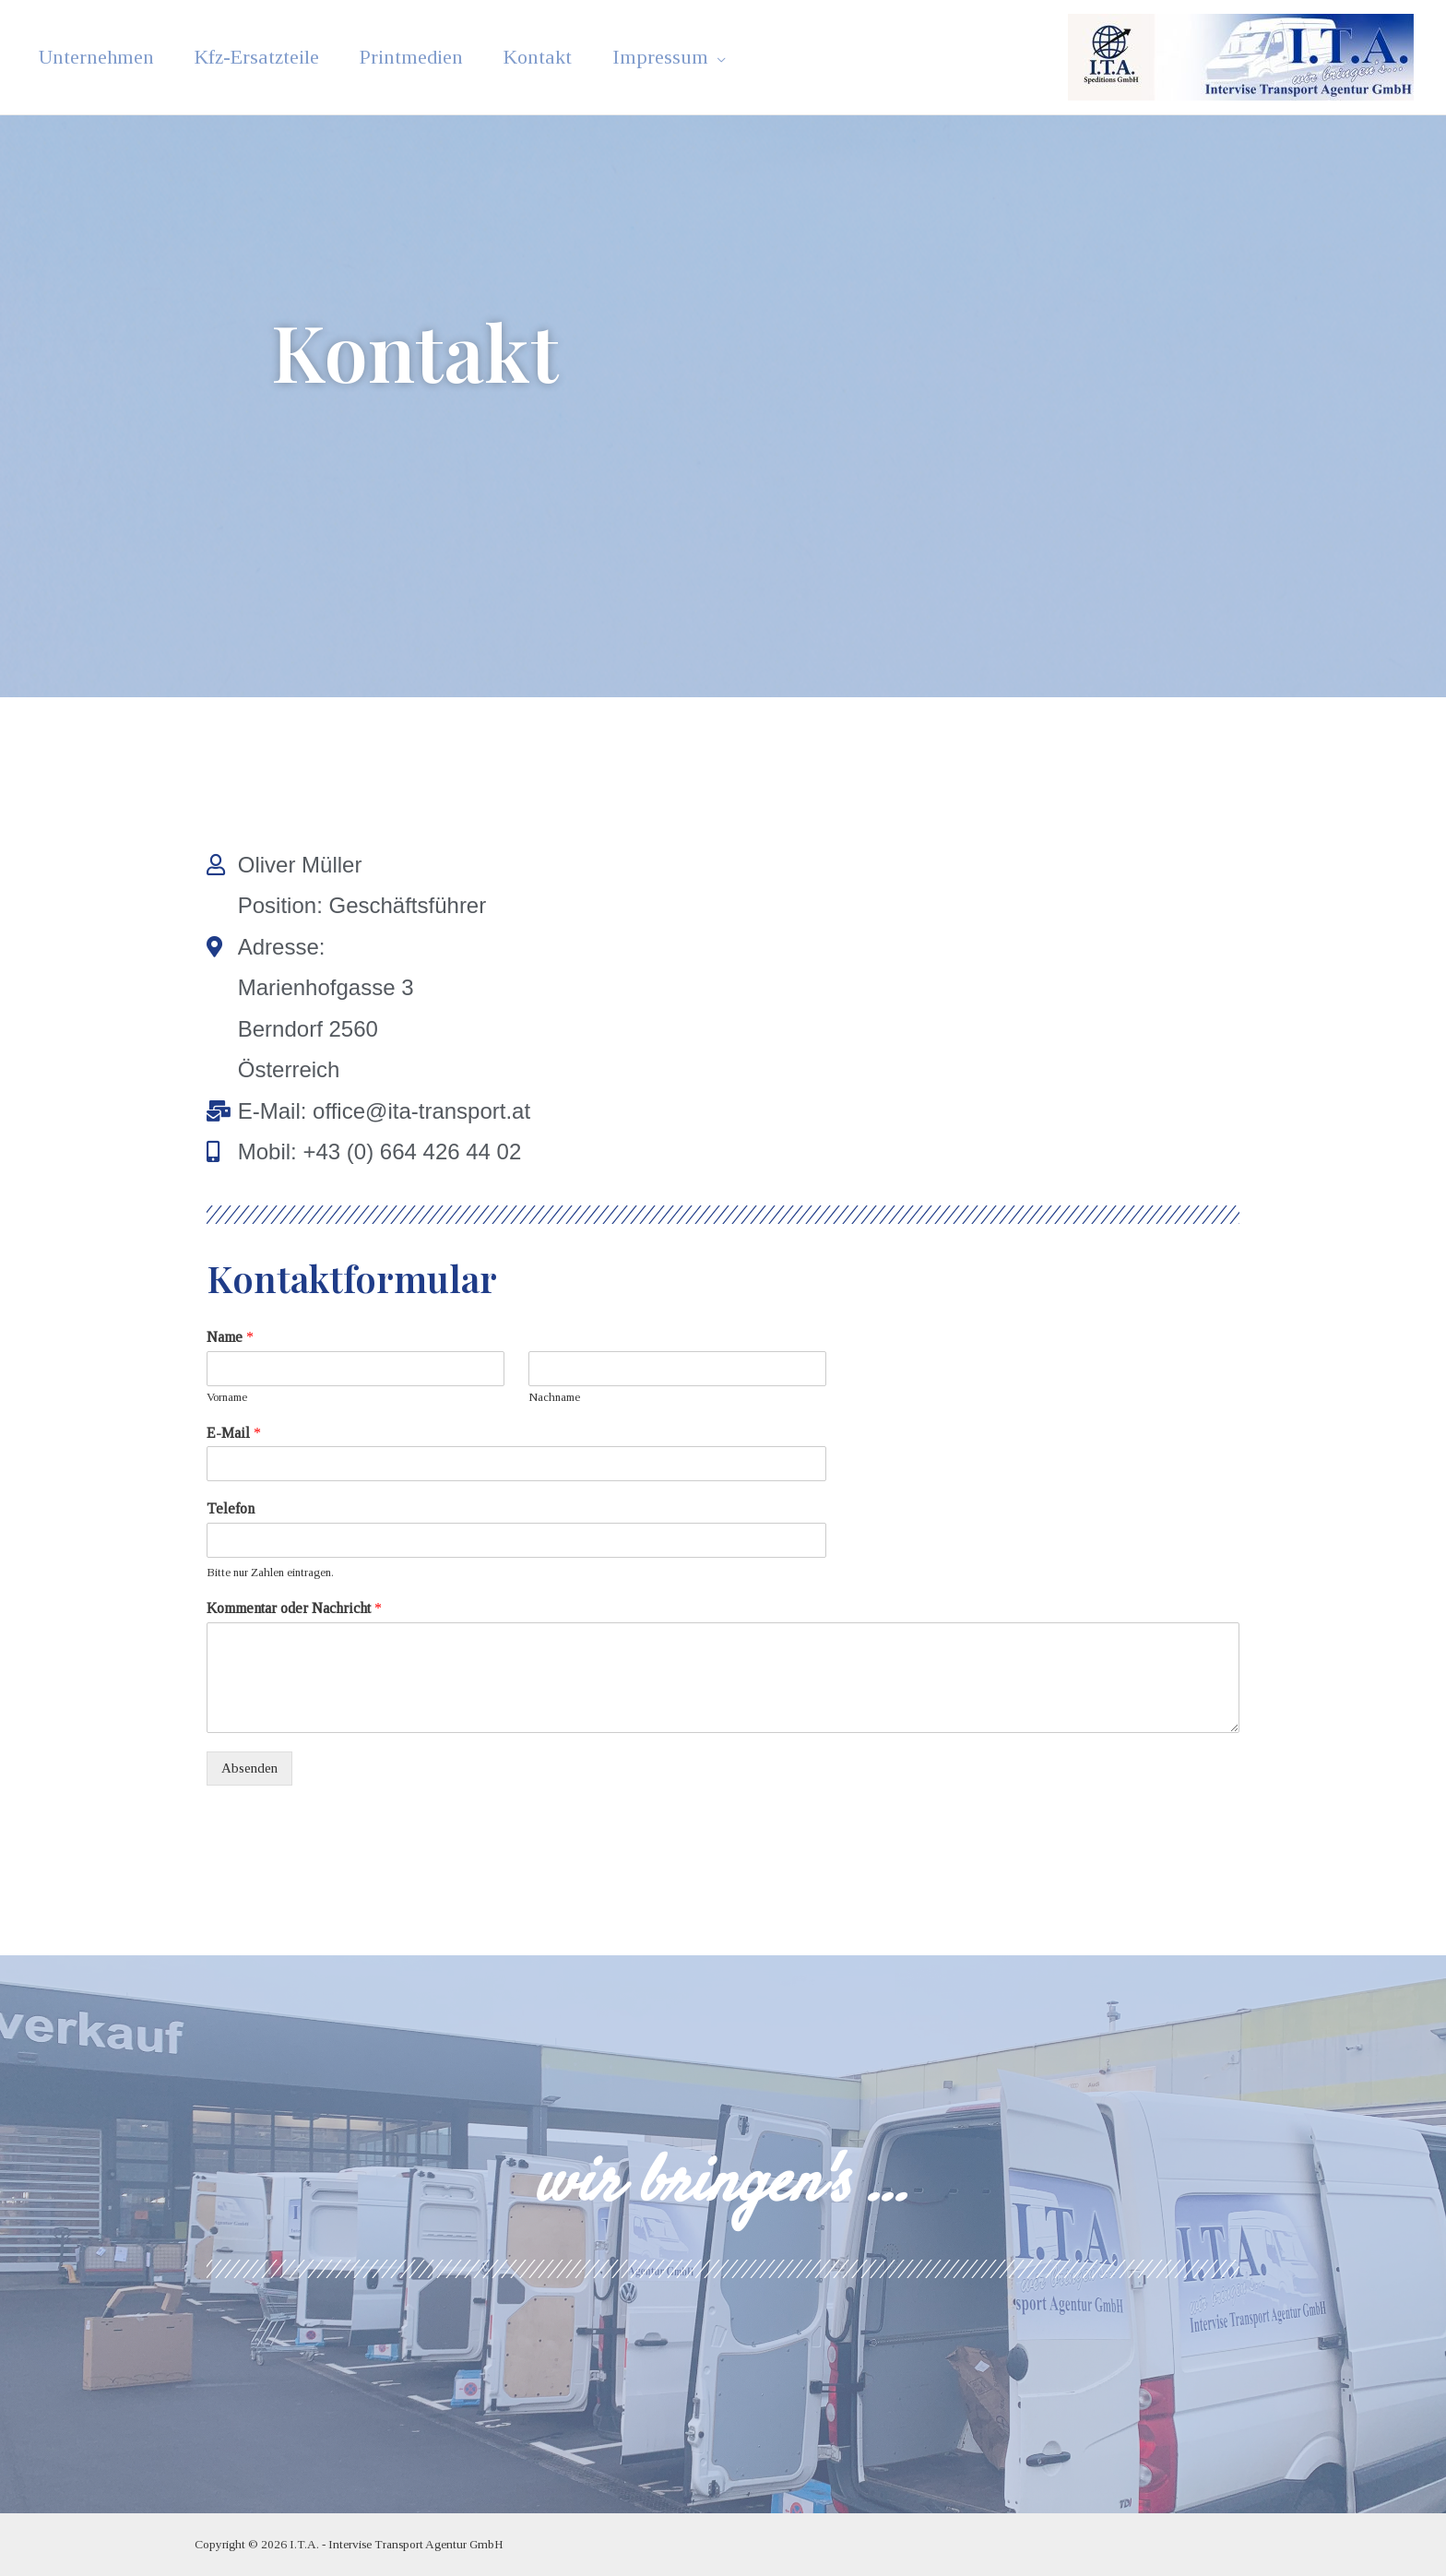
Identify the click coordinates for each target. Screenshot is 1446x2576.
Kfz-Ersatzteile (251, 56)
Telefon (230, 1508)
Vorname (228, 1397)
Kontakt (525, 56)
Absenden (249, 1768)
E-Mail (234, 1433)
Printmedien (403, 56)
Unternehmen (94, 56)
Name (231, 1337)
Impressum (644, 56)
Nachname (554, 1397)
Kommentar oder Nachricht (300, 1608)
